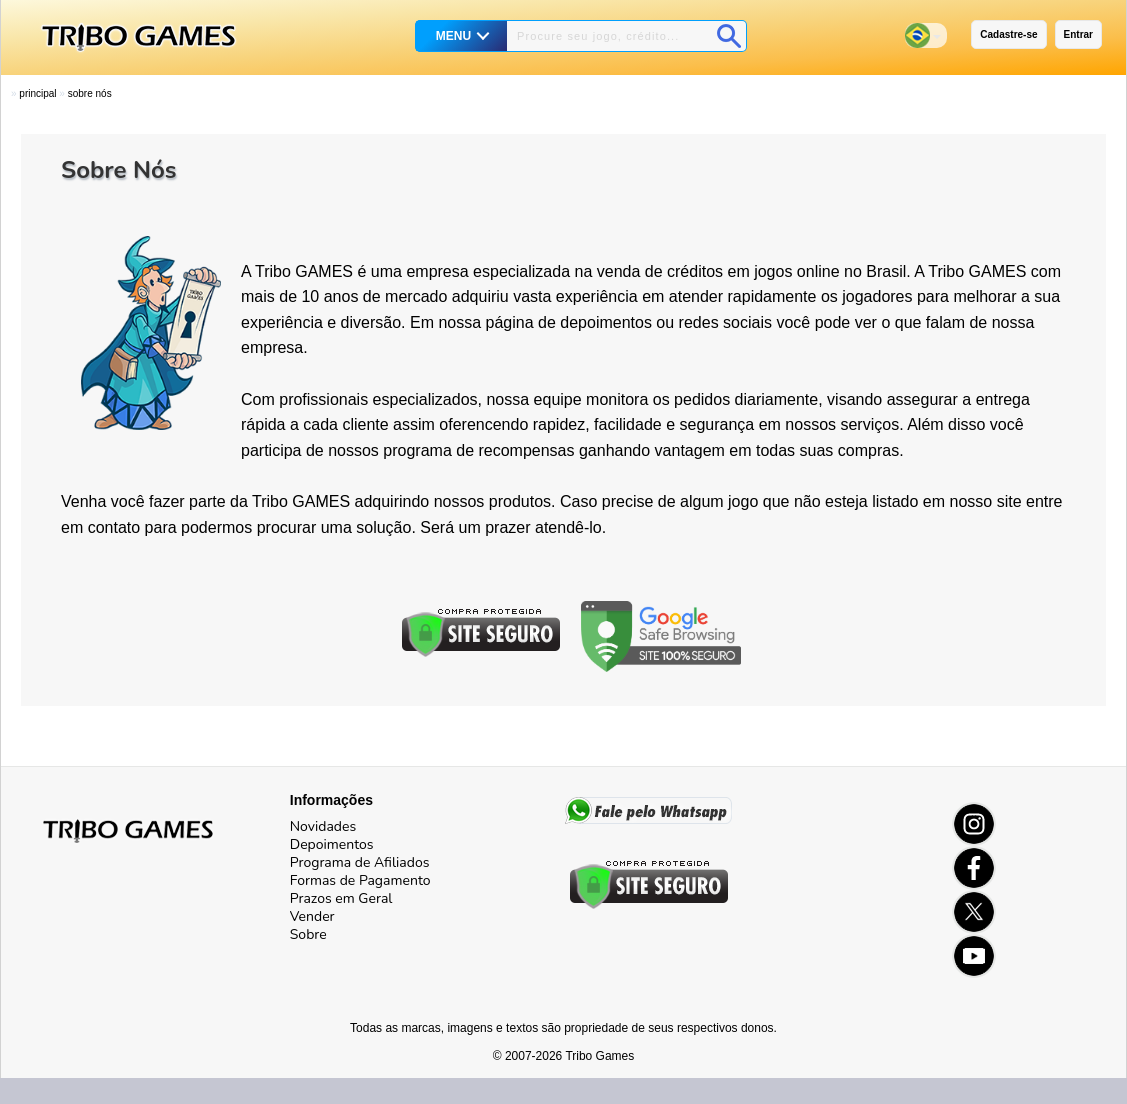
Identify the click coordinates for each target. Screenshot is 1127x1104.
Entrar (1078, 34)
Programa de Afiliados (360, 862)
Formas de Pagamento (360, 880)
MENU (453, 36)
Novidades (323, 826)
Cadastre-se (1008, 34)
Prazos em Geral (341, 898)
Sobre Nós (90, 93)
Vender (312, 916)
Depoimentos (332, 844)
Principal (37, 93)
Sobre (308, 934)
